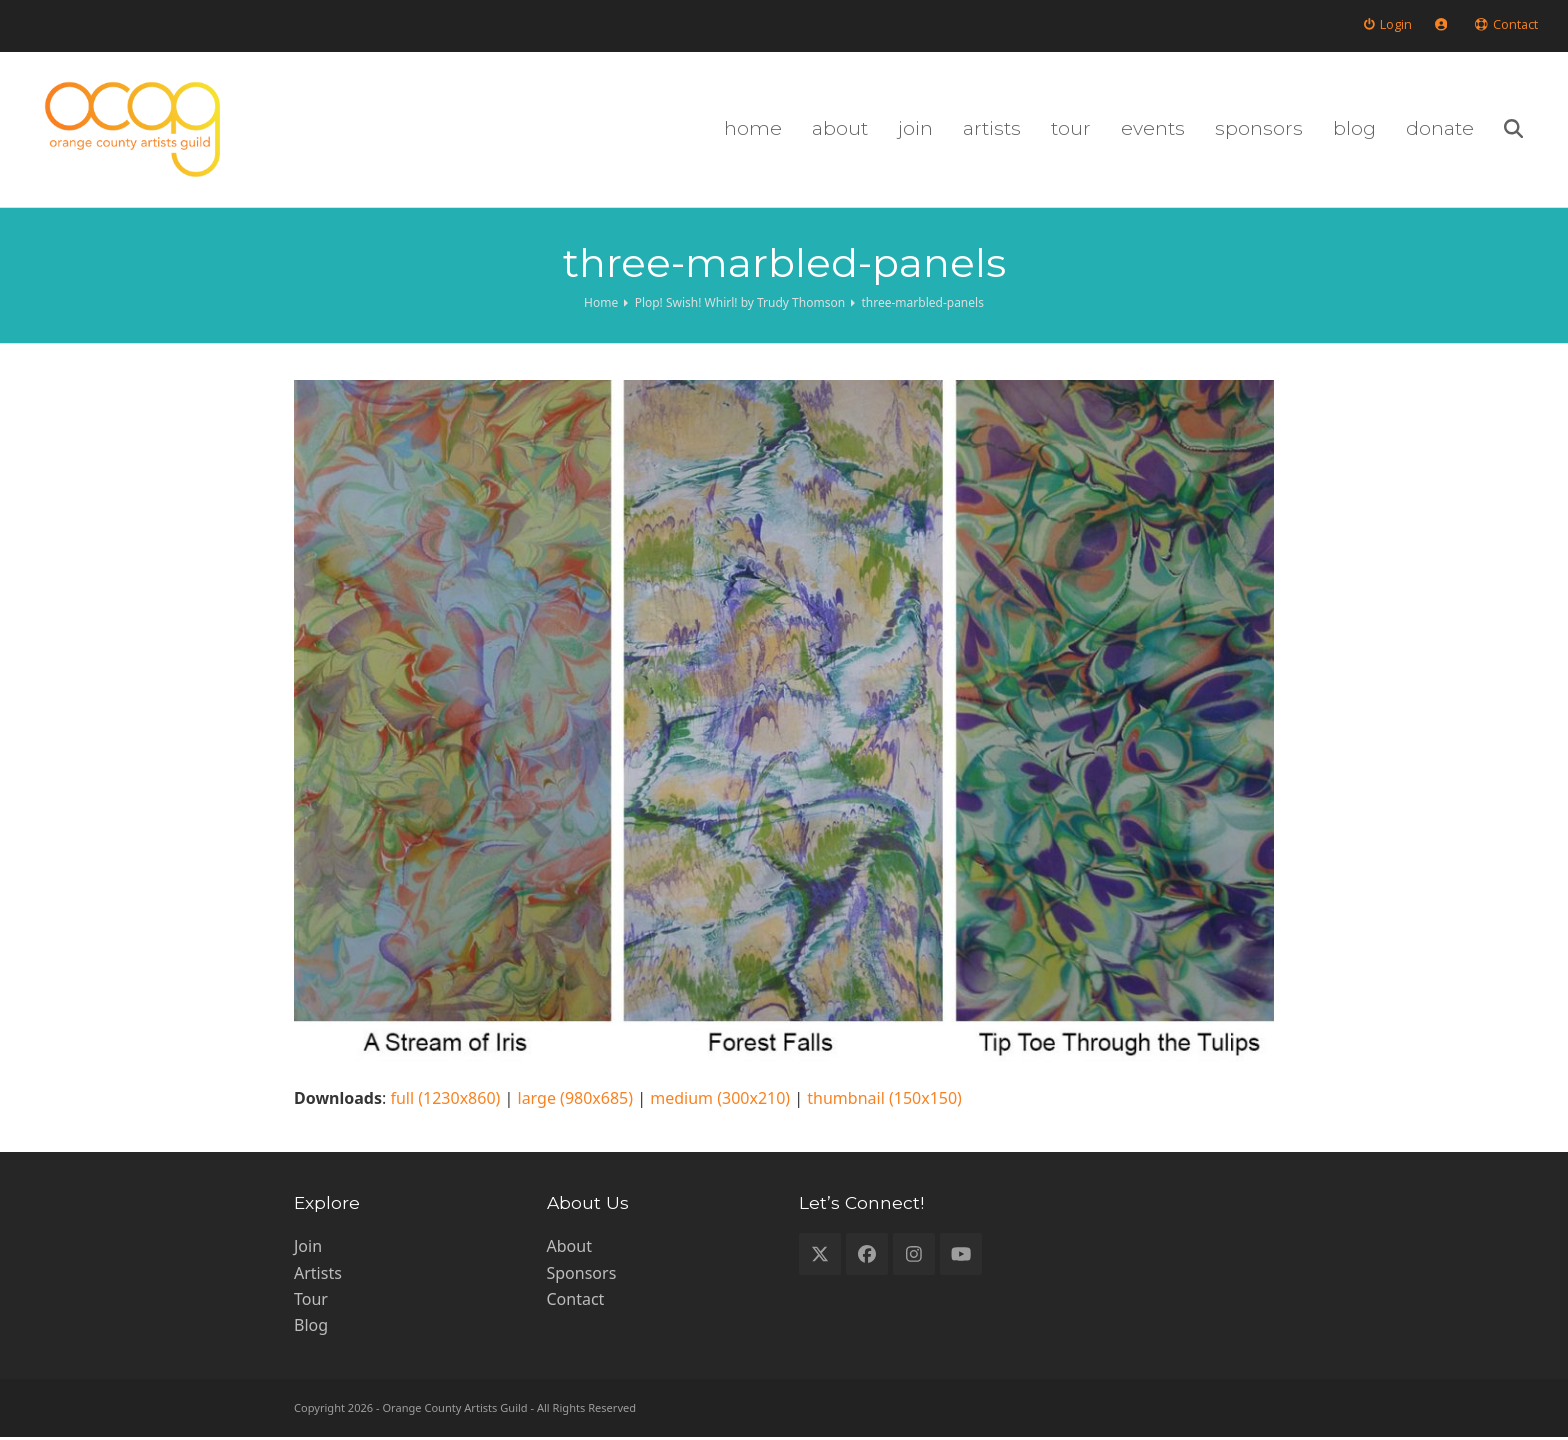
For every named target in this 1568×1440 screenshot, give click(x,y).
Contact (576, 1302)
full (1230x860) (445, 1101)
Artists (318, 1275)
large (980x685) (576, 1101)
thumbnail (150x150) (884, 1101)
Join (308, 1249)
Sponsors (582, 1275)
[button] (1528, 131)
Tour (311, 1302)
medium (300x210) (720, 1101)
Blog (311, 1328)
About (569, 1249)
